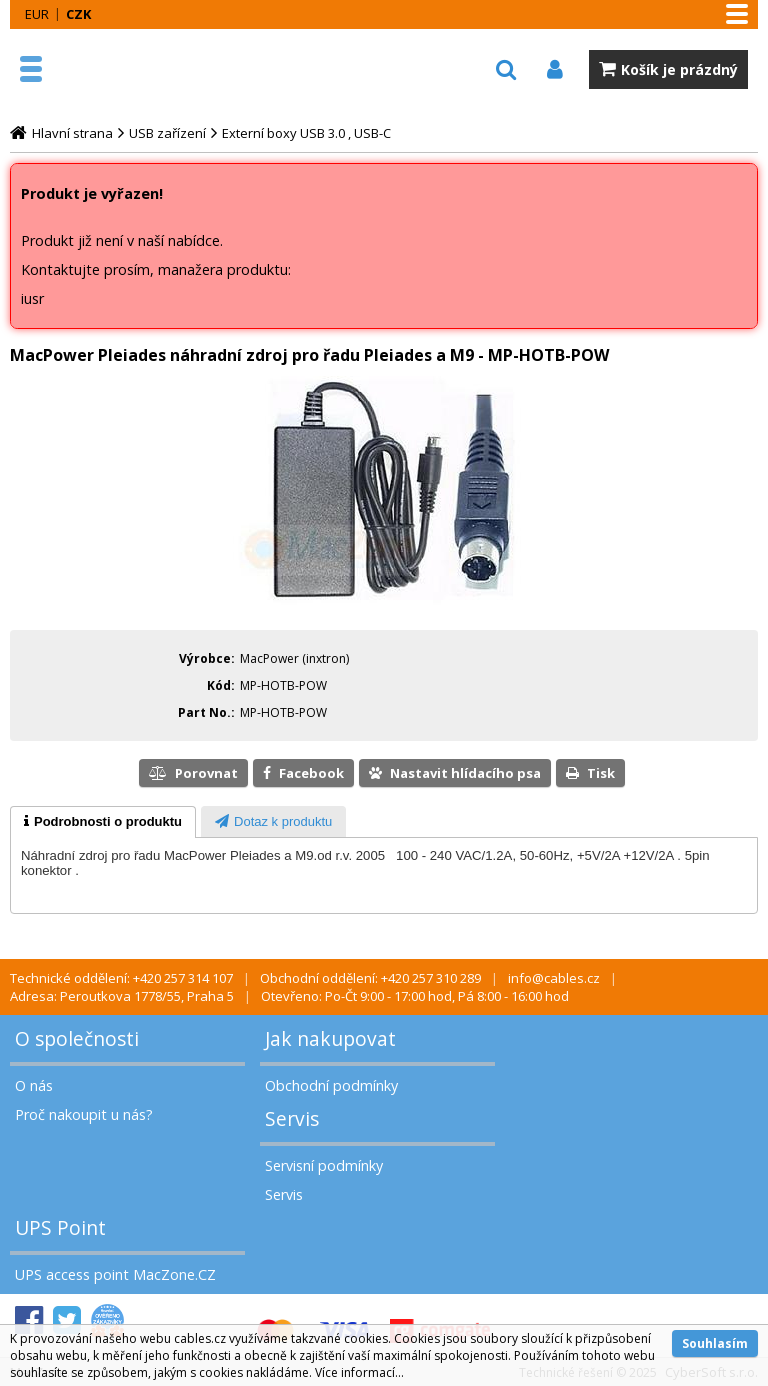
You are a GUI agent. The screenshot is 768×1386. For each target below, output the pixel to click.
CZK (78, 14)
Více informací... (359, 1372)
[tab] (103, 822)
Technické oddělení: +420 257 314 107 (121, 978)
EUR (37, 14)
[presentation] (103, 822)
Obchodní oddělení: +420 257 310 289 (370, 978)
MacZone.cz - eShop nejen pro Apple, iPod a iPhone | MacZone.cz (105, 69)
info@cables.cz (554, 978)
